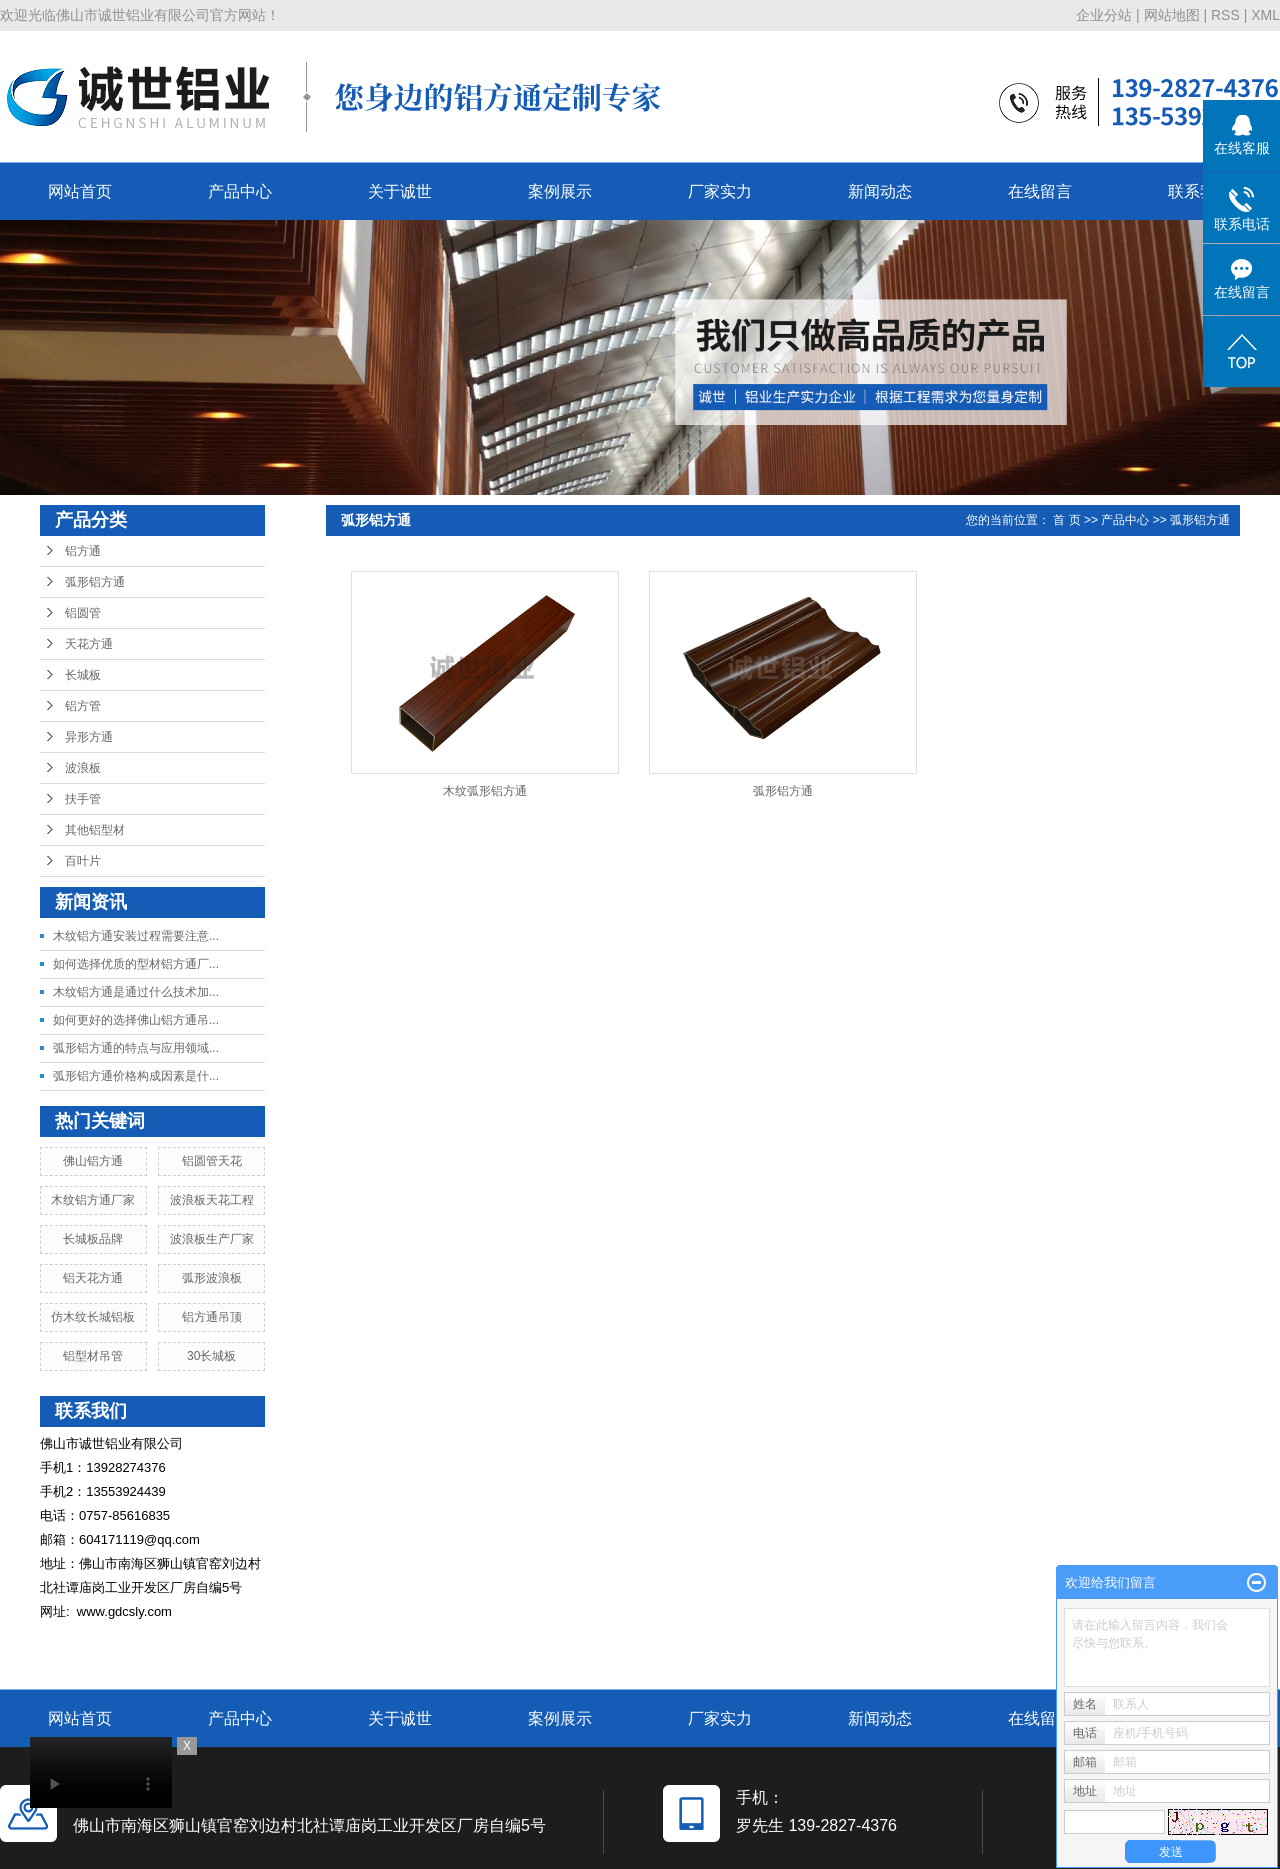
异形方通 (89, 737)
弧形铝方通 (95, 582)
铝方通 (83, 551)
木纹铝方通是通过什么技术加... (136, 992)
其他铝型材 (95, 830)
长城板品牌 (93, 1239)
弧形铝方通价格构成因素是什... (136, 1076)
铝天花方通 (93, 1278)
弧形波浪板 (212, 1278)
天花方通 (89, 644)
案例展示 (560, 191)
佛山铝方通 (93, 1161)
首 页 (1066, 520)
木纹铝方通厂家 (93, 1200)
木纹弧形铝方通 (485, 791)
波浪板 (83, 768)
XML (1265, 15)
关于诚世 (400, 191)
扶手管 (83, 799)
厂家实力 (720, 191)
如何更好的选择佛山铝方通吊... (136, 1020)
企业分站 (1104, 15)
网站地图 (1172, 15)
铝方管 (83, 706)
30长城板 (211, 1356)
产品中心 (240, 191)
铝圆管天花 (212, 1161)
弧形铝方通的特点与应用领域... (136, 1048)
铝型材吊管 (93, 1356)
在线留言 (1040, 191)
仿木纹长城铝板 (93, 1317)
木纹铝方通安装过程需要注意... (136, 936)
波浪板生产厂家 (212, 1239)
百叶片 (83, 861)
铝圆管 (83, 613)
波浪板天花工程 (212, 1200)
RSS (1225, 15)
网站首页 (80, 191)
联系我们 (1200, 191)
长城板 (83, 675)
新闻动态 (880, 191)
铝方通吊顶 (212, 1317)
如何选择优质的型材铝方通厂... (136, 964)
